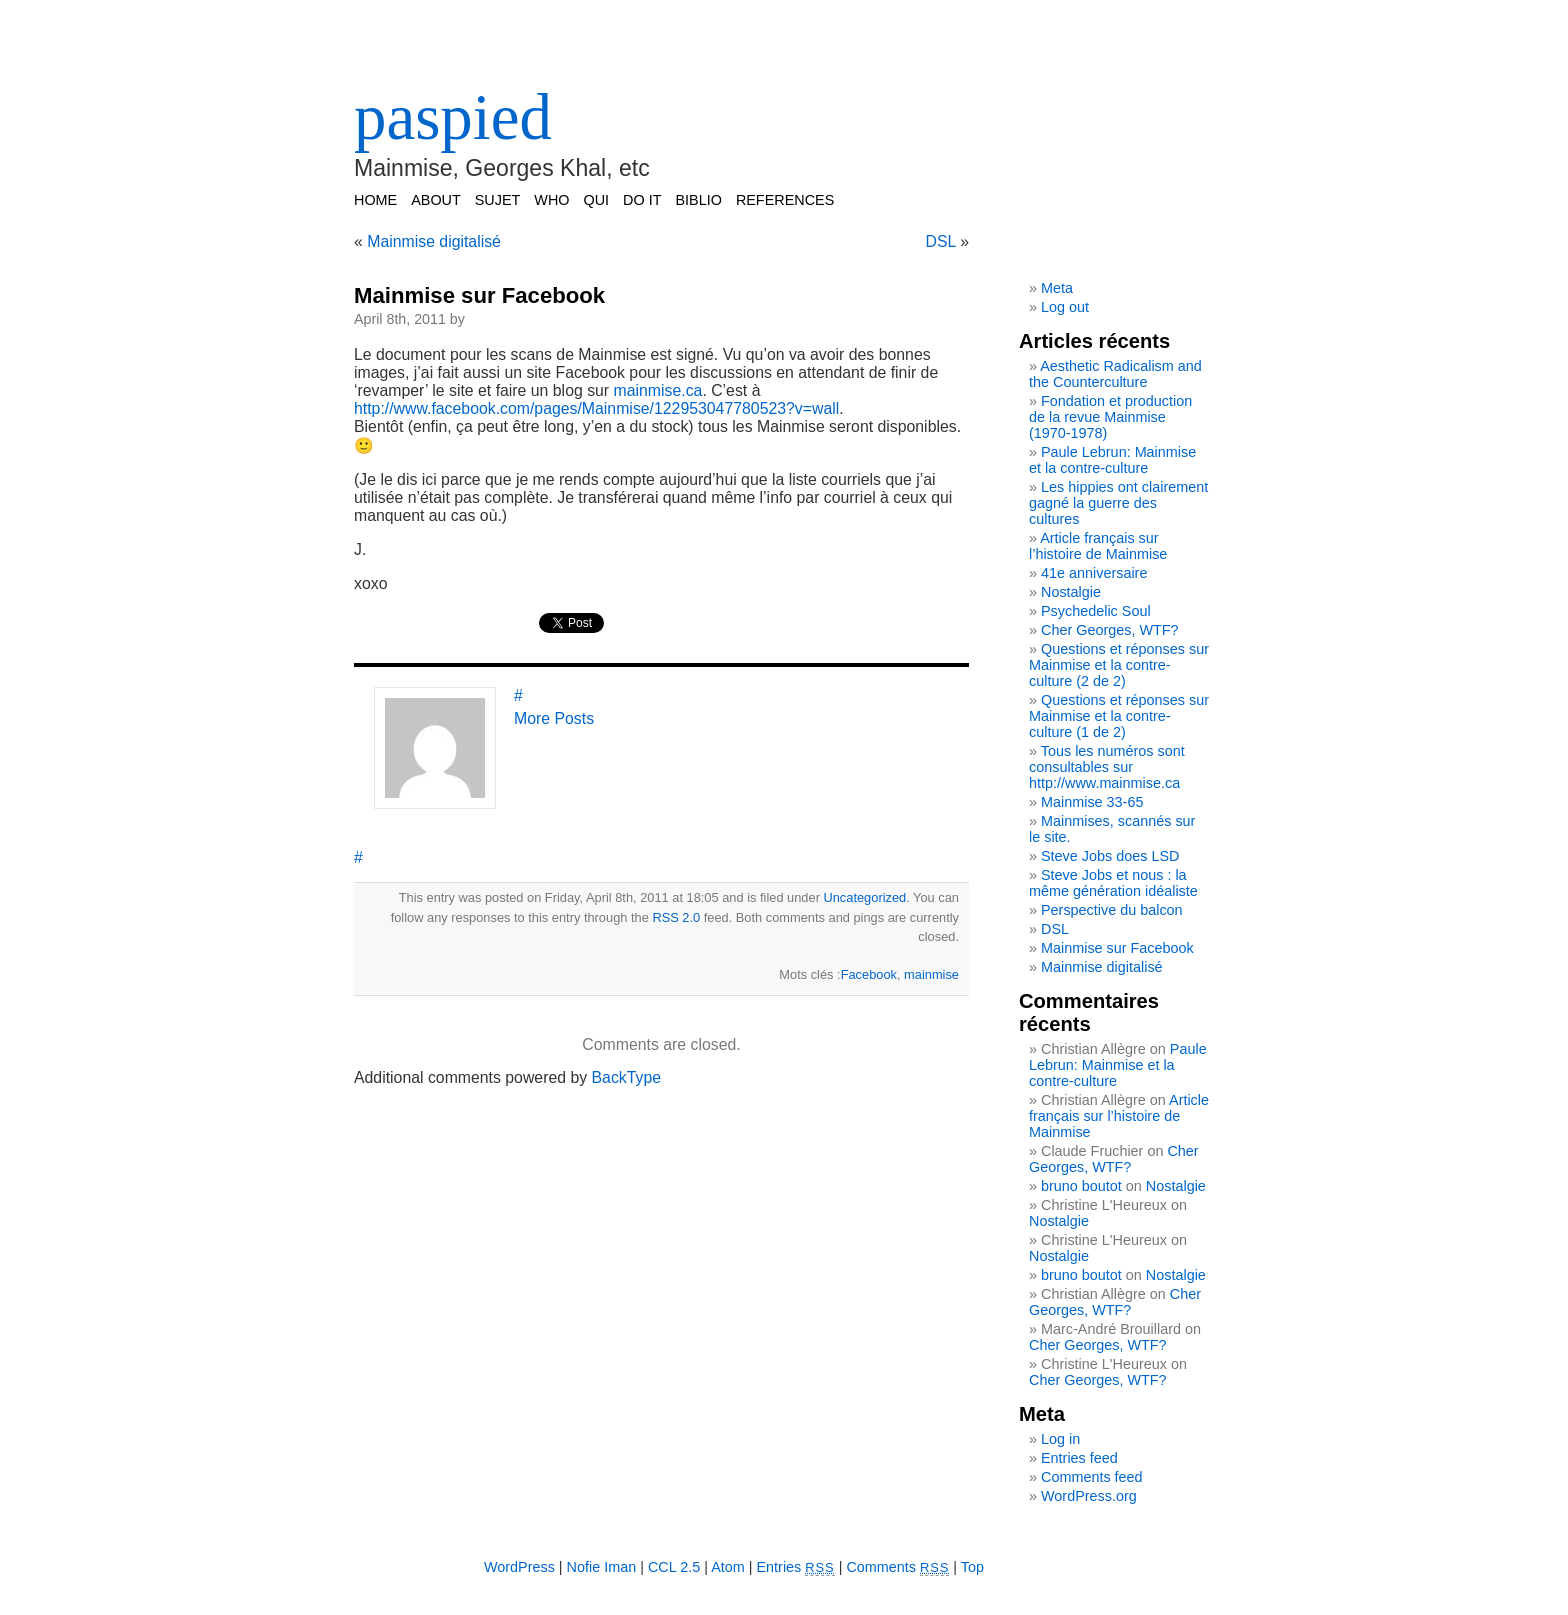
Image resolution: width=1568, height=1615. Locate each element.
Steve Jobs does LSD (1110, 856)
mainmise (931, 974)
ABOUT (436, 200)
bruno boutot (1081, 1186)
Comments (897, 1567)
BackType (627, 1077)
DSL (941, 241)
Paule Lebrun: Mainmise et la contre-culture (1112, 460)
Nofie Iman (602, 1567)
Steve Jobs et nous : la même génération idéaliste (1113, 883)
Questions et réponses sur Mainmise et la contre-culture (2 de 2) (1119, 665)
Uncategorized (864, 897)
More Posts (554, 718)
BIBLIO (698, 200)
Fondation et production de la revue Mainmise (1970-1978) (1110, 417)
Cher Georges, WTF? (1110, 630)
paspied (453, 117)
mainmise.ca (658, 390)
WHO (551, 200)
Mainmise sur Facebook (479, 295)
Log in (1060, 1439)
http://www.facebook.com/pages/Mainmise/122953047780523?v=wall (596, 408)
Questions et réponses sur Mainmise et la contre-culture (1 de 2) (1119, 716)
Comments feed (1092, 1477)
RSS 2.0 (676, 917)
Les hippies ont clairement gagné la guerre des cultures (1118, 503)
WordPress (519, 1567)
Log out (1065, 307)
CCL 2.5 (674, 1567)
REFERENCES (785, 200)
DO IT (642, 200)
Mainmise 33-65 (1092, 802)
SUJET (498, 200)
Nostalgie (1071, 592)
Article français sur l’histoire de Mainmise (1098, 546)
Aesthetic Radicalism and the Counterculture (1115, 374)
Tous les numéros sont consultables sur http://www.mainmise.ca (1107, 767)
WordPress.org (1089, 1496)
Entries (796, 1567)
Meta (1057, 288)
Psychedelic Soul (1096, 611)
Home (375, 200)
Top (972, 1567)
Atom (728, 1567)
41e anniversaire (1094, 573)
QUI (597, 200)
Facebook (869, 974)
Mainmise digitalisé (434, 241)
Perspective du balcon (1112, 910)
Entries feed (1079, 1458)
